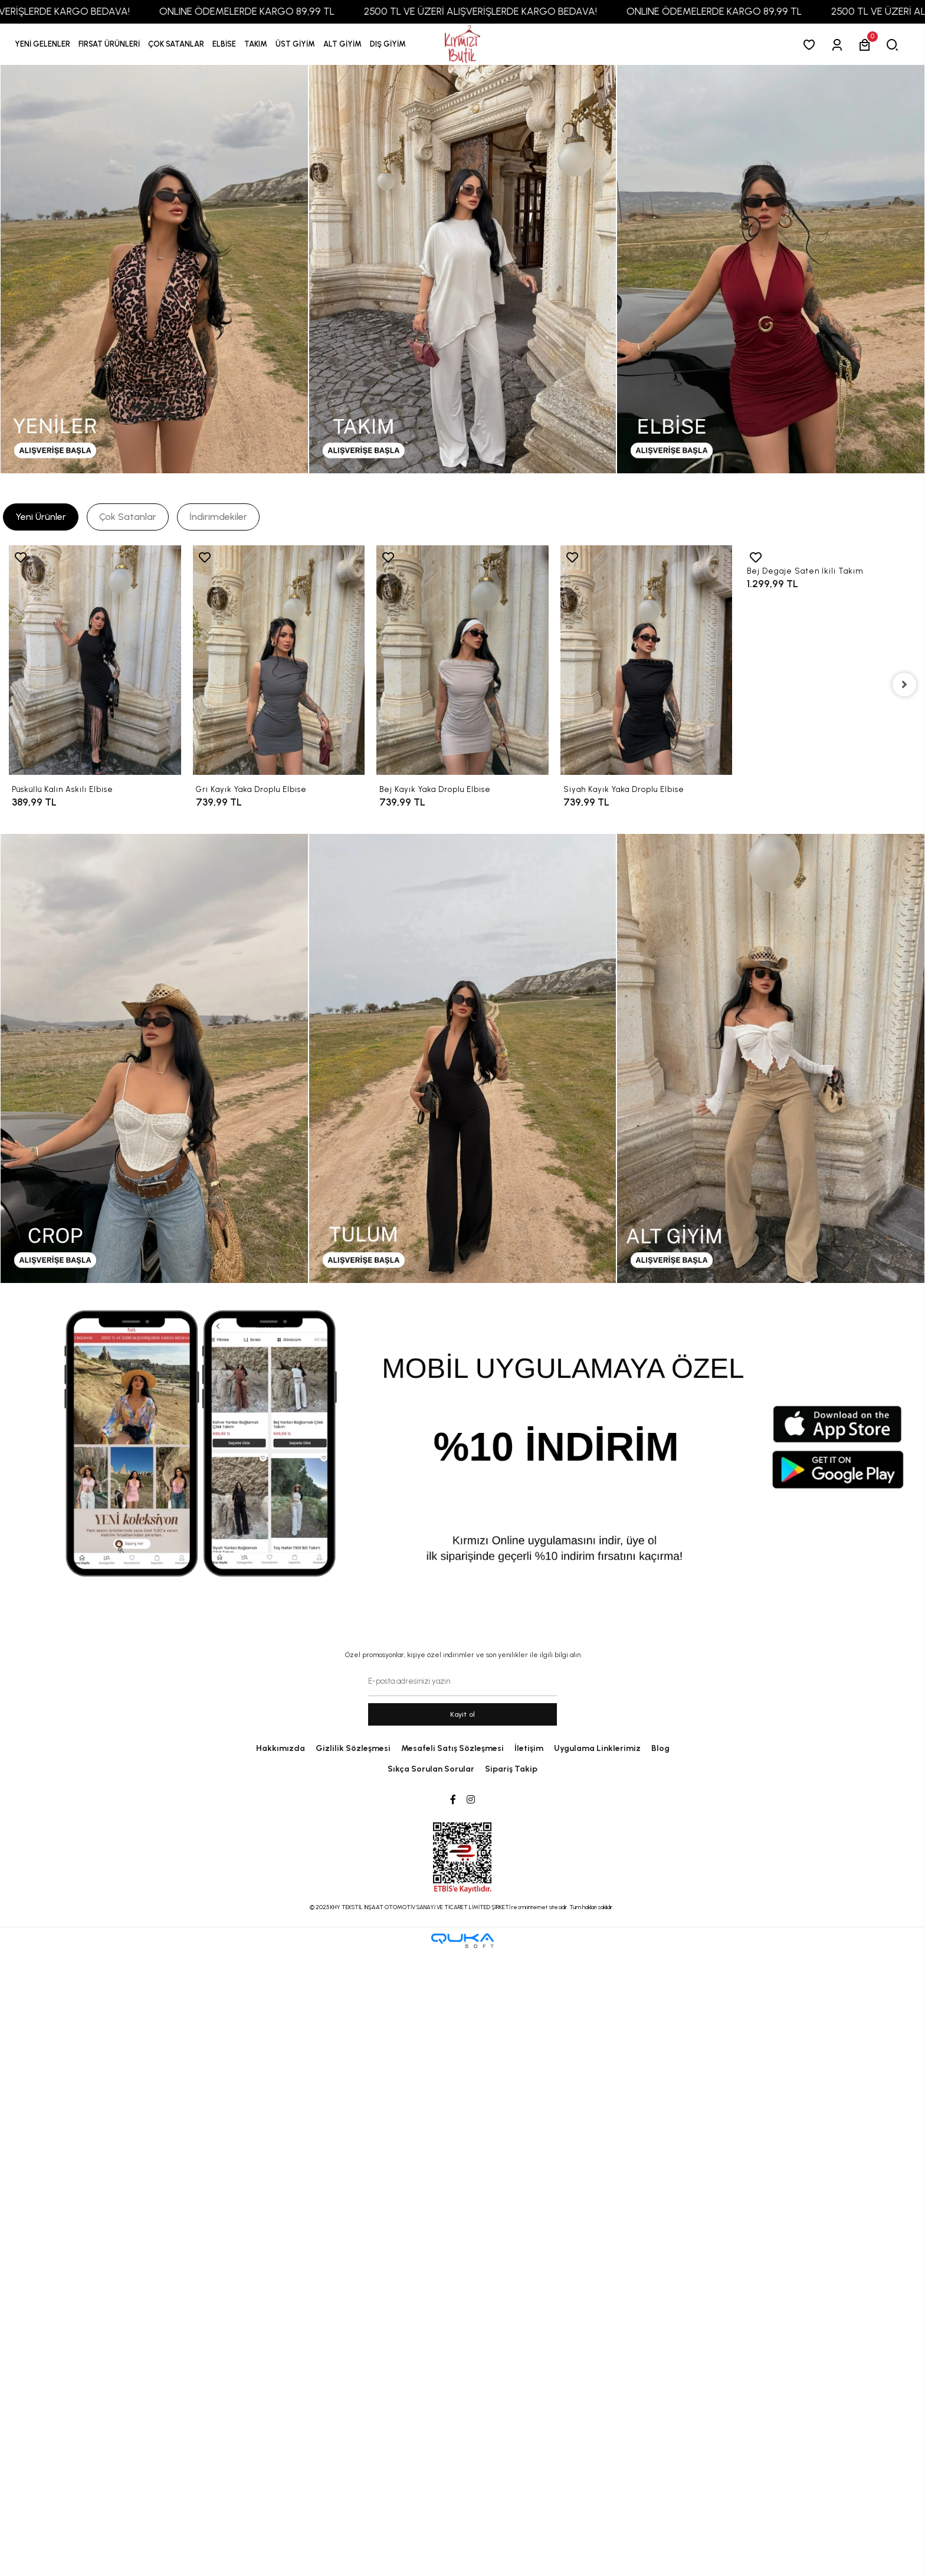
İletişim (528, 1748)
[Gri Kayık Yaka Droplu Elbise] (279, 660)
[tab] (40, 517)
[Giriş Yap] (839, 44)
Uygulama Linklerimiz (597, 1748)
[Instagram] (471, 1800)
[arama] (894, 44)
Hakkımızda (280, 1748)
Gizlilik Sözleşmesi (353, 1748)
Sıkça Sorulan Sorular (431, 1769)
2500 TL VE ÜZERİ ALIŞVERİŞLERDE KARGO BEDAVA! (499, 11)
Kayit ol (462, 1714)
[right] (904, 685)
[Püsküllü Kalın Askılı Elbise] (95, 660)
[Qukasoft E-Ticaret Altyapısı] (462, 1940)
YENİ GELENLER (42, 44)
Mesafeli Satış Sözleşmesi (452, 1748)
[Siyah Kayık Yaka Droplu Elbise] (646, 660)
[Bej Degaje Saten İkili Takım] (830, 551)
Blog (660, 1748)
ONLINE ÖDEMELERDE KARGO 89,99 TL (266, 11)
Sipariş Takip (511, 1769)
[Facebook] (453, 1800)
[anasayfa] (462, 44)
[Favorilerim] (811, 44)
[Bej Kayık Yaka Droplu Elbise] (462, 660)
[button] (109, 44)
